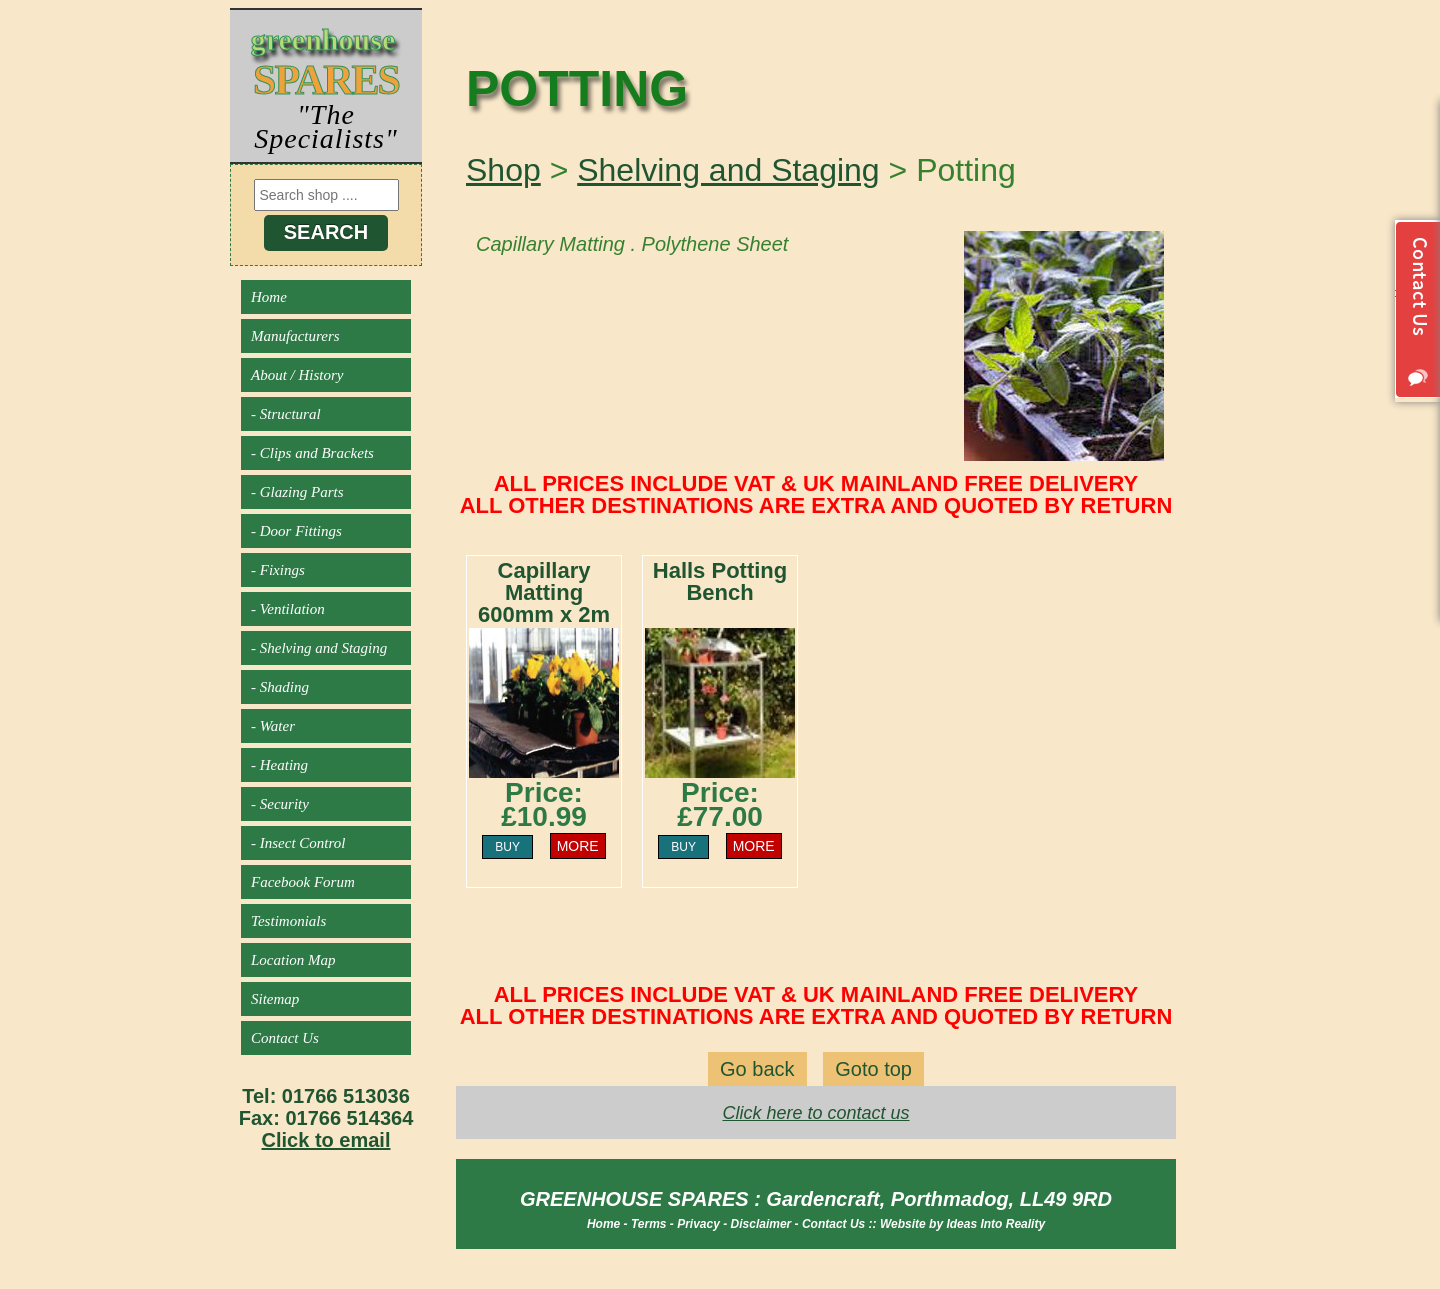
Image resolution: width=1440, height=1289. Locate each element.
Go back (757, 1069)
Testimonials (288, 921)
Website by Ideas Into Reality (962, 1224)
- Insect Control (298, 843)
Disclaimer (761, 1224)
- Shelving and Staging (319, 648)
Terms (649, 1224)
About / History (297, 375)
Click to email (326, 1140)
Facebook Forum (303, 882)
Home (269, 297)
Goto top (873, 1069)
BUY (507, 847)
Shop (503, 170)
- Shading (280, 687)
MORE (578, 846)
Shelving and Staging (728, 170)
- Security (280, 804)
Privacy (698, 1224)
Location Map (293, 960)
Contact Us (285, 1038)
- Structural (286, 414)
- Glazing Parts (297, 492)
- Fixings (278, 570)
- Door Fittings (296, 531)
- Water (273, 726)
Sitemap (275, 999)
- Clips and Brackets (312, 453)
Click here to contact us (815, 1113)
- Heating (279, 765)
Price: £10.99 (544, 804)
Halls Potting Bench (720, 581)
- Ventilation (288, 609)
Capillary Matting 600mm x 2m (544, 592)
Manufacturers (295, 336)
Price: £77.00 (720, 804)
